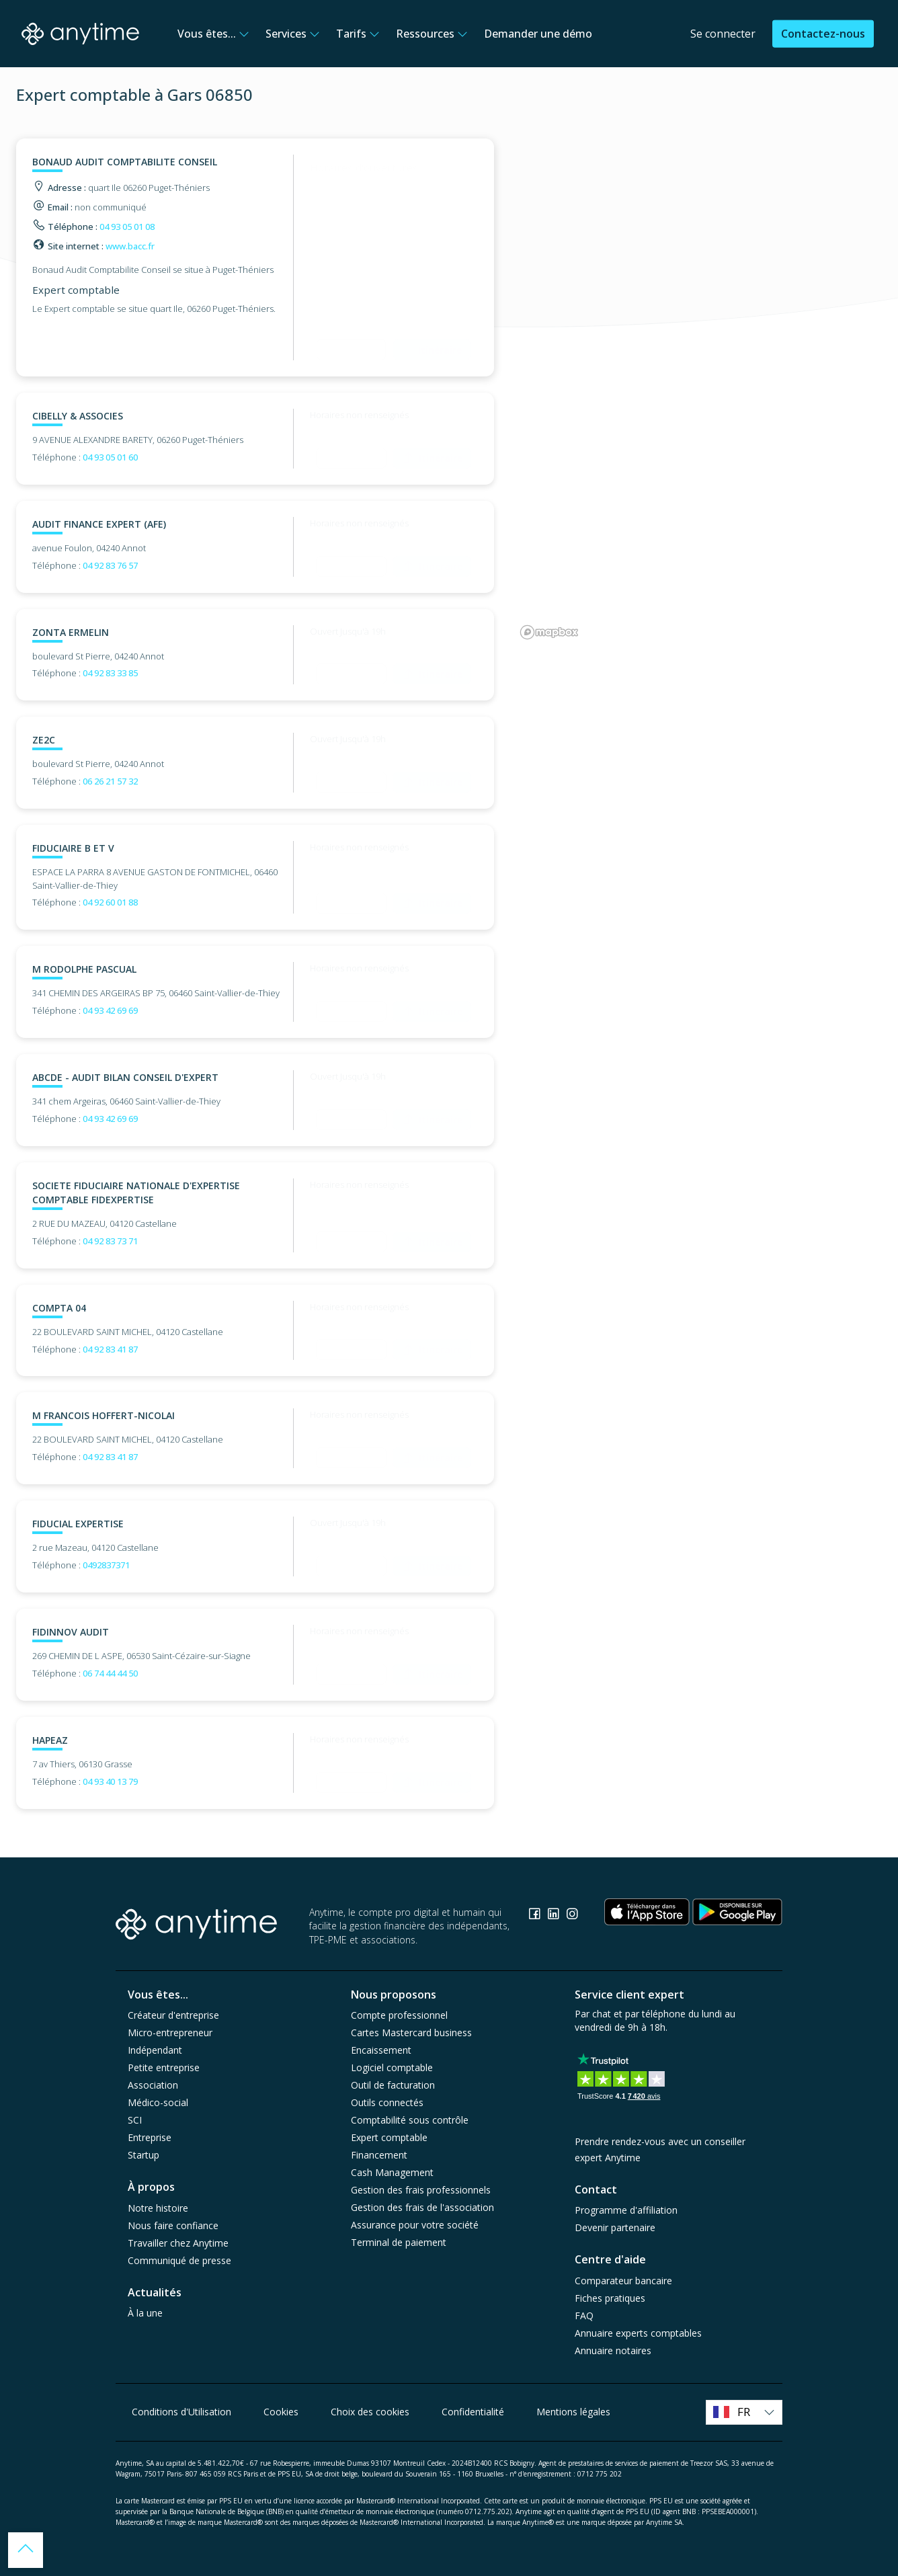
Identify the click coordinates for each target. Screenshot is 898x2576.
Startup (143, 2154)
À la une (145, 2312)
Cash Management (392, 2172)
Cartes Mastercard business (411, 2032)
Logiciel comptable (392, 2067)
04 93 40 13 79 (110, 1781)
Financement (379, 2154)
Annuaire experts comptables (638, 2333)
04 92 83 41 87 (110, 1349)
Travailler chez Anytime (178, 2243)
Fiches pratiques (610, 2298)
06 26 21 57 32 (110, 781)
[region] (699, 391)
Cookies (280, 2411)
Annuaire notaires (613, 2350)
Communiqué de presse (179, 2260)
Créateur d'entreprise (173, 2015)
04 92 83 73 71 (110, 1241)
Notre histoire (158, 2208)
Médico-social (158, 2102)
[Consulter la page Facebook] (535, 1915)
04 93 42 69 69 (110, 1010)
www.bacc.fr (130, 246)
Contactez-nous (823, 33)
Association (153, 2085)
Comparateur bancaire (623, 2280)
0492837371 (106, 1565)
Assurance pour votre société (415, 2224)
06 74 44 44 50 (110, 1673)
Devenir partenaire (615, 2227)
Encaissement (381, 2050)
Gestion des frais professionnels (421, 2189)
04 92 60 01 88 (110, 902)
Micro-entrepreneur (170, 2032)
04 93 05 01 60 (110, 457)
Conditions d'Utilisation (181, 2411)
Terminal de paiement (398, 2242)
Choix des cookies (370, 2411)
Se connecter (723, 33)
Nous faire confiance (173, 2225)
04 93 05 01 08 (127, 226)
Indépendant (155, 2050)
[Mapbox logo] (549, 632)
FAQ (584, 2315)
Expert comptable (389, 2137)
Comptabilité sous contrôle (409, 2120)
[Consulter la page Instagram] (572, 1915)
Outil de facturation (393, 2085)
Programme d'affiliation (626, 2210)
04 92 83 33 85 (110, 673)
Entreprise (149, 2137)
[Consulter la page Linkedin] (554, 1915)
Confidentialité (473, 2411)
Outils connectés (387, 2102)
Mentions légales (573, 2411)
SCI (135, 2120)
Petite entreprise (164, 2067)
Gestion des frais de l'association (422, 2207)
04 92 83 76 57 (110, 565)
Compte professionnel (399, 2015)
